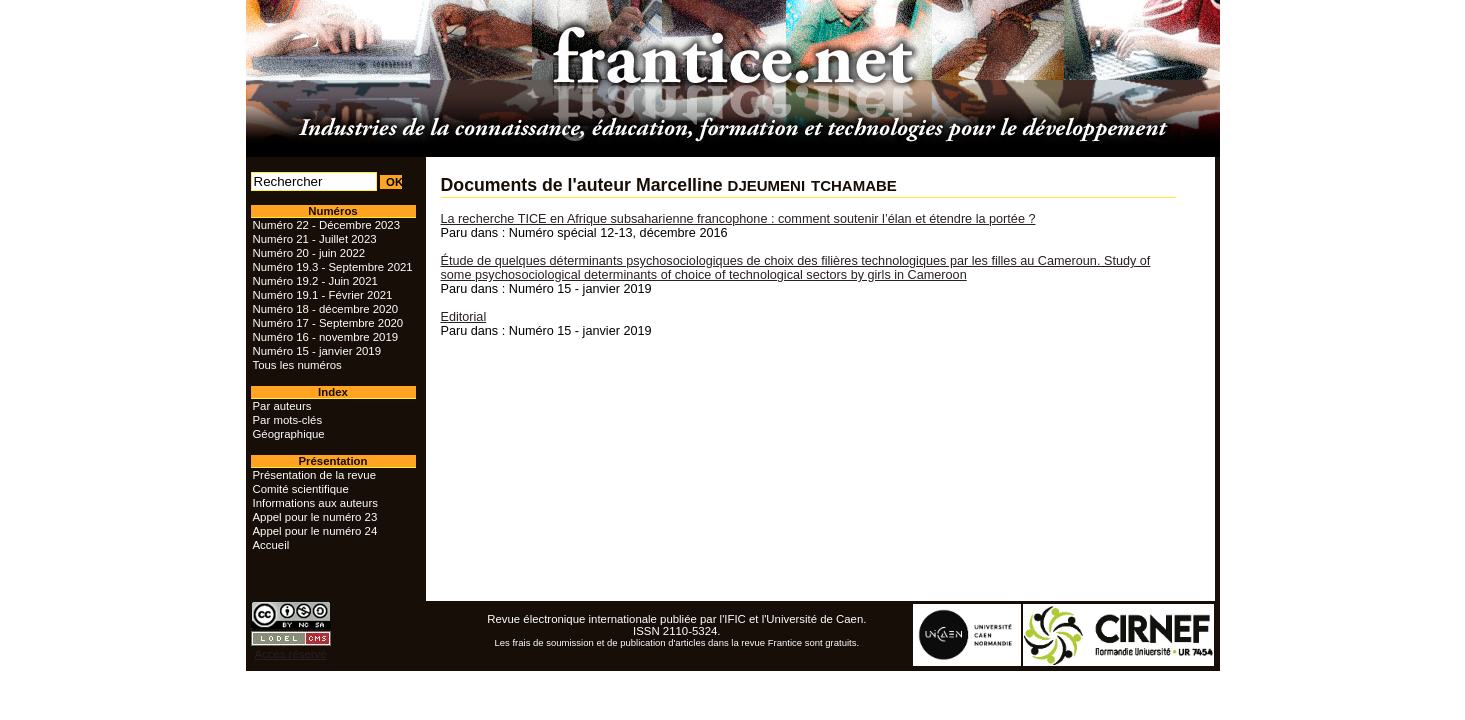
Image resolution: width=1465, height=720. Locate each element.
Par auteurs (282, 406)
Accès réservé (290, 654)
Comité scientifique (301, 489)
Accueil (271, 545)
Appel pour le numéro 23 (315, 517)
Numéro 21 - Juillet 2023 (315, 239)
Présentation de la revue (314, 475)
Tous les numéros (297, 365)
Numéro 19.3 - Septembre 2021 (333, 267)
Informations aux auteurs (315, 503)
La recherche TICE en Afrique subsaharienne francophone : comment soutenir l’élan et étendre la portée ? (738, 219)
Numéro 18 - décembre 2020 (326, 309)
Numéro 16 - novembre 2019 (326, 337)
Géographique (289, 434)
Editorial (464, 317)
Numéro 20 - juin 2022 (309, 253)
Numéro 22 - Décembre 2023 (327, 225)
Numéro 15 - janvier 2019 (317, 351)
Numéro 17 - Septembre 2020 (328, 323)
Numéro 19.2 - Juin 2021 (315, 281)
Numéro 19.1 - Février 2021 (323, 295)
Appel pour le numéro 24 (315, 531)
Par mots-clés (288, 420)
